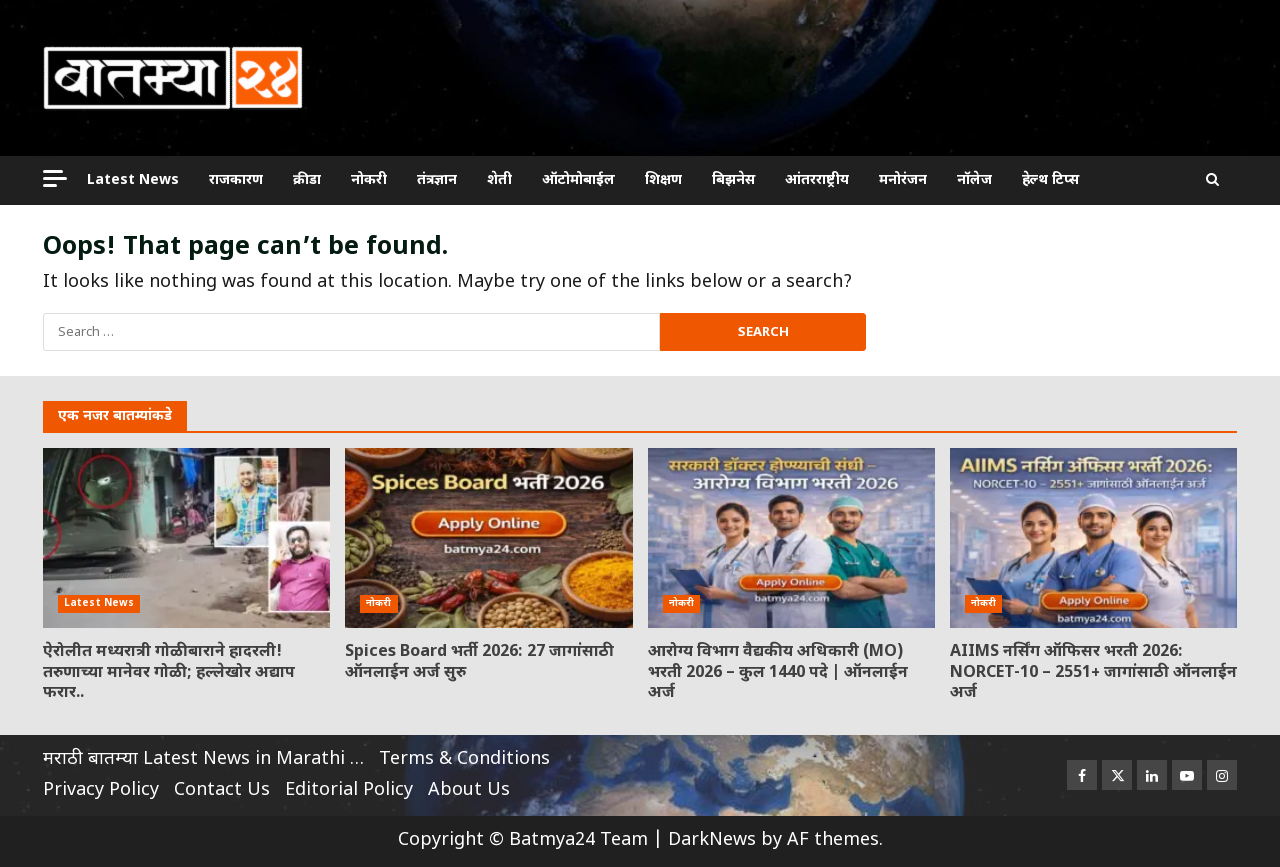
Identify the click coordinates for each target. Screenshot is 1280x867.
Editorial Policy (349, 790)
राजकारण (236, 180)
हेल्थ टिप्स (1050, 180)
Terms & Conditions (464, 759)
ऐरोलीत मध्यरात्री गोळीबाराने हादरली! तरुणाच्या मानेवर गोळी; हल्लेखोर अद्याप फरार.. (186, 538)
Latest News (133, 180)
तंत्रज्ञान (437, 180)
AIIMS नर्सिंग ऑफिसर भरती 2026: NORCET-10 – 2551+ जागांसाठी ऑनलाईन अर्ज (1093, 538)
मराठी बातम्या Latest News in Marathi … (203, 759)
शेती (499, 180)
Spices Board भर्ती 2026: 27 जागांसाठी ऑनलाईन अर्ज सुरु (488, 538)
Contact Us (222, 790)
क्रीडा (307, 180)
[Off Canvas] (55, 178)
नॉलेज (974, 180)
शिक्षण (663, 180)
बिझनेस (733, 180)
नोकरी (369, 180)
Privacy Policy (101, 790)
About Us (469, 790)
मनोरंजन (903, 180)
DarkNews (712, 840)
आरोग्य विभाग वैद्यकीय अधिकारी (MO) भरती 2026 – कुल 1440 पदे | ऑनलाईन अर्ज (791, 538)
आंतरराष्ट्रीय (817, 180)
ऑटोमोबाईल (578, 180)
